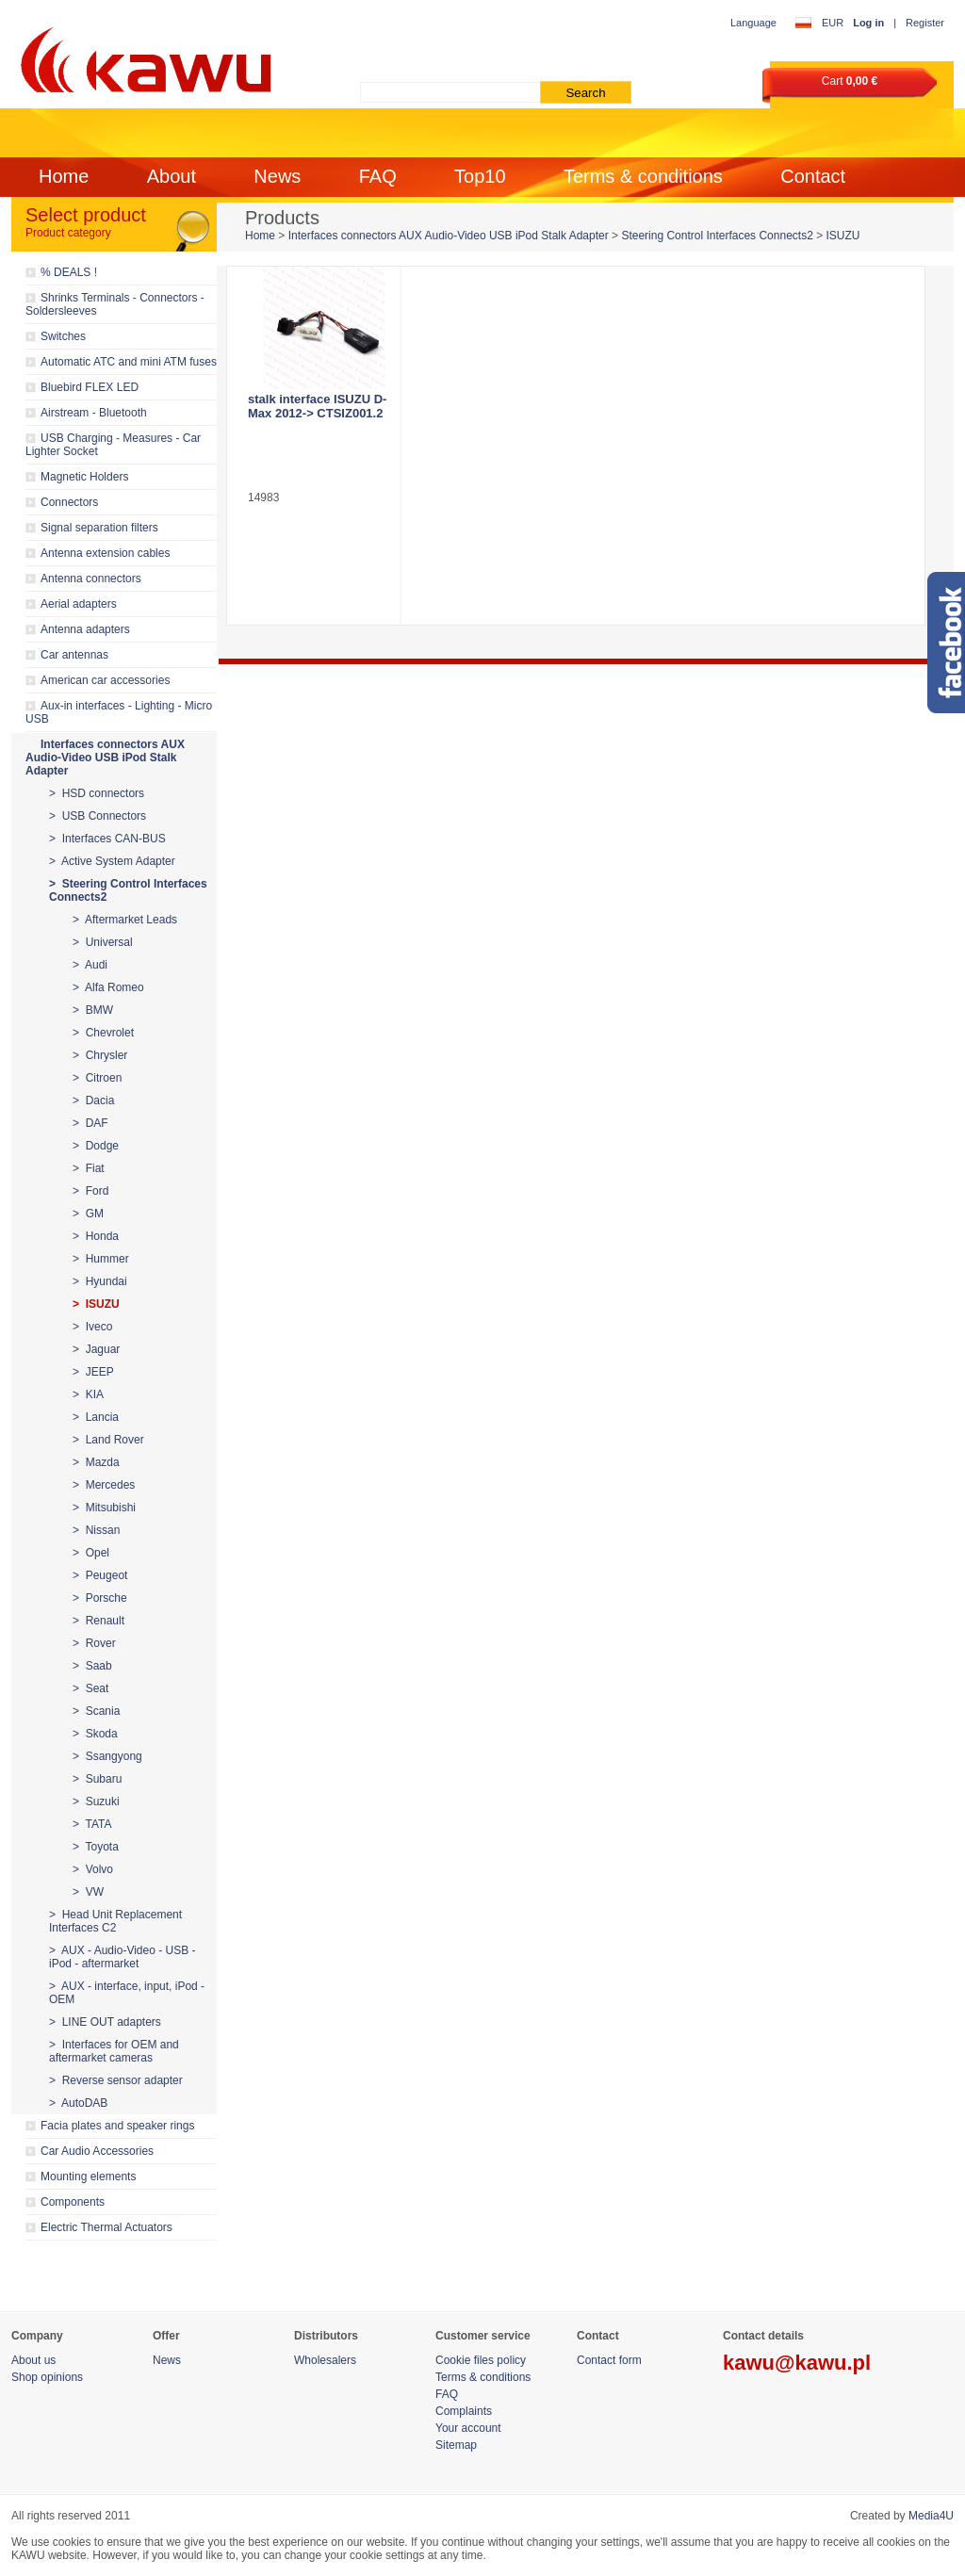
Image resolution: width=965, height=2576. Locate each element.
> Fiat (89, 1168)
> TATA (92, 1824)
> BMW (93, 1010)
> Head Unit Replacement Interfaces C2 (115, 1921)
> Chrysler (100, 1055)
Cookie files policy (480, 2360)
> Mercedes (104, 1485)
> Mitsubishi (104, 1507)
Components (73, 2202)
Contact (812, 176)
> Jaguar (96, 1349)
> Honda (96, 1236)
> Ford (90, 1191)
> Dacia (93, 1100)
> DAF (90, 1123)
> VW (88, 1892)
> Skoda (95, 1733)
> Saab (92, 1665)
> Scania (96, 1711)
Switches (63, 336)
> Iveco (92, 1326)
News (277, 176)
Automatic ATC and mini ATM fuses (129, 361)
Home (64, 176)
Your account (468, 2428)
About (171, 176)
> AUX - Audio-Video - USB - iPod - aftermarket (122, 1957)
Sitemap (456, 2445)
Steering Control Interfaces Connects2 (716, 235)
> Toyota (96, 1846)
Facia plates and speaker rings (117, 2125)
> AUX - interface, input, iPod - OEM (126, 1993)
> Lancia (96, 1417)
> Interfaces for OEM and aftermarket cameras (114, 2051)
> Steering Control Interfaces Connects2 (128, 890)
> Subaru (97, 1778)
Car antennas (74, 654)
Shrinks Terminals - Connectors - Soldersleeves (114, 304)
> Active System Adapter (112, 861)
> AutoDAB (78, 2103)
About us (33, 2360)
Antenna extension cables (105, 553)
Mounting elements (88, 2176)
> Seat (90, 1688)
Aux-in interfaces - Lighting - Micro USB (118, 712)
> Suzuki (96, 1801)
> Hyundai (100, 1281)
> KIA (88, 1394)
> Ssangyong (107, 1756)
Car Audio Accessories (97, 2151)
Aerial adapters (79, 604)
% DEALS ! (69, 272)
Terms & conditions (643, 176)
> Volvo (93, 1869)
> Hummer (101, 1258)
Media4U (931, 2515)
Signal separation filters (99, 527)
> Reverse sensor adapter (116, 2080)
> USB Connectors (97, 816)
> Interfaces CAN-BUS (107, 838)
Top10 (480, 176)
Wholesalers (325, 2360)
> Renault (98, 1620)
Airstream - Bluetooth (94, 412)
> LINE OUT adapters (105, 2022)
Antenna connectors (91, 578)
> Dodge (96, 1145)
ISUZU (843, 235)
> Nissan (96, 1530)
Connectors (69, 502)
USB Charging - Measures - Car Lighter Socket (113, 445)
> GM (88, 1213)
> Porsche (100, 1598)
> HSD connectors (96, 793)
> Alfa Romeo (108, 987)
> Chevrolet (103, 1032)
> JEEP (93, 1371)
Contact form (609, 2360)
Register (925, 22)
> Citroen (97, 1077)
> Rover (94, 1643)
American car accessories (105, 680)
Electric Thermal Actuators (106, 2227)
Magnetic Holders (84, 476)
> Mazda (96, 1462)
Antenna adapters (85, 629)
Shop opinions (47, 2377)
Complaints (463, 2411)
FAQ (378, 176)
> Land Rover (108, 1439)
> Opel (91, 1552)
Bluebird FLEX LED (90, 387)
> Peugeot (100, 1575)
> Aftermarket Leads (125, 919)
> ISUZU (96, 1304)
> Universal (103, 942)
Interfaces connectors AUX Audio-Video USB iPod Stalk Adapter (105, 757)
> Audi (90, 964)
